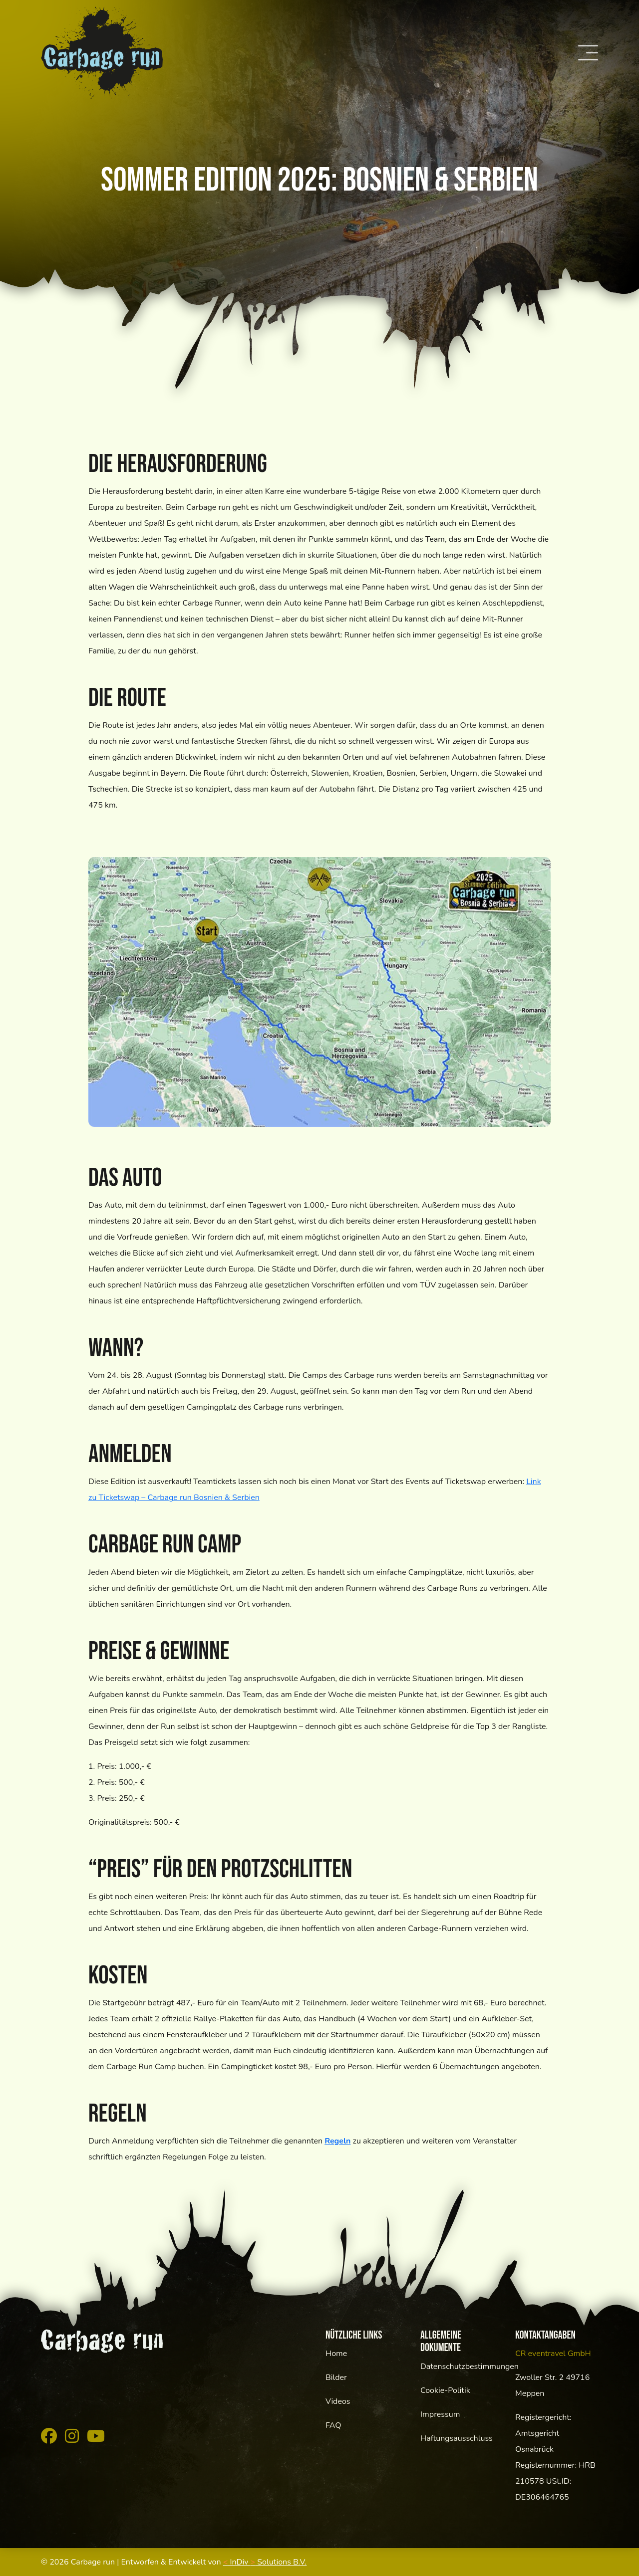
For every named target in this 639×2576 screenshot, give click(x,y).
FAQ (333, 2425)
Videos (337, 2401)
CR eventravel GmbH (553, 2353)
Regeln (337, 2141)
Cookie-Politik (445, 2390)
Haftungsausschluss (456, 2438)
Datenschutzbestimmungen (469, 2366)
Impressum (440, 2414)
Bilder (336, 2377)
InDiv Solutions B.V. (265, 2562)
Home (336, 2353)
